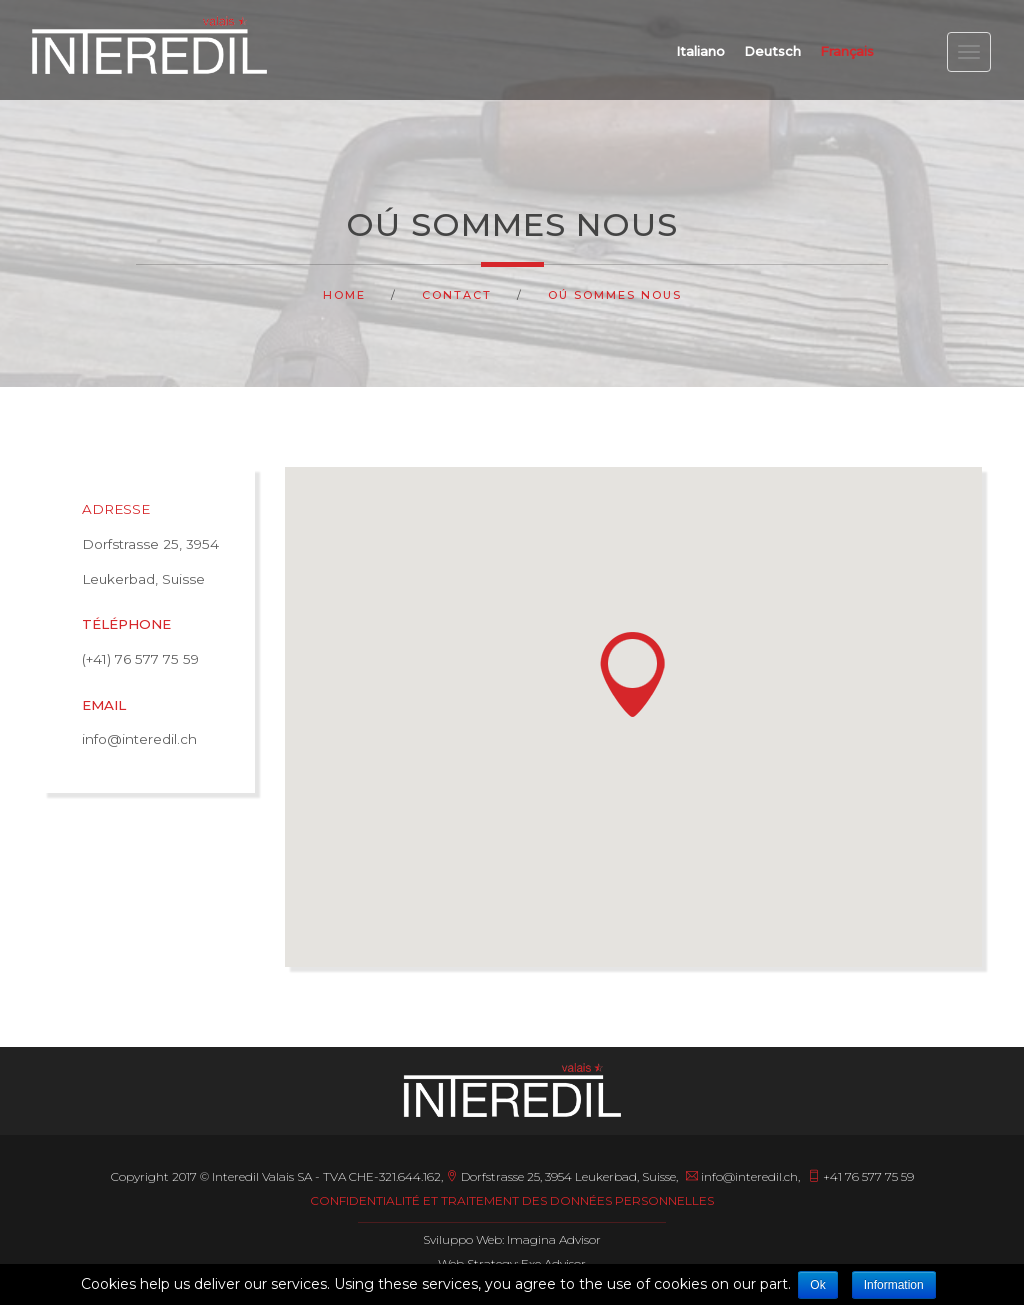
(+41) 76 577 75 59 (140, 659)
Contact (457, 295)
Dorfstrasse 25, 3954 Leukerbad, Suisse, (563, 1176)
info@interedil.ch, (743, 1176)
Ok (817, 1285)
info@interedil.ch (139, 739)
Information (894, 1285)
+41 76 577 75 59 (861, 1176)
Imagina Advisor (554, 1239)
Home (344, 295)
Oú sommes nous (615, 295)
